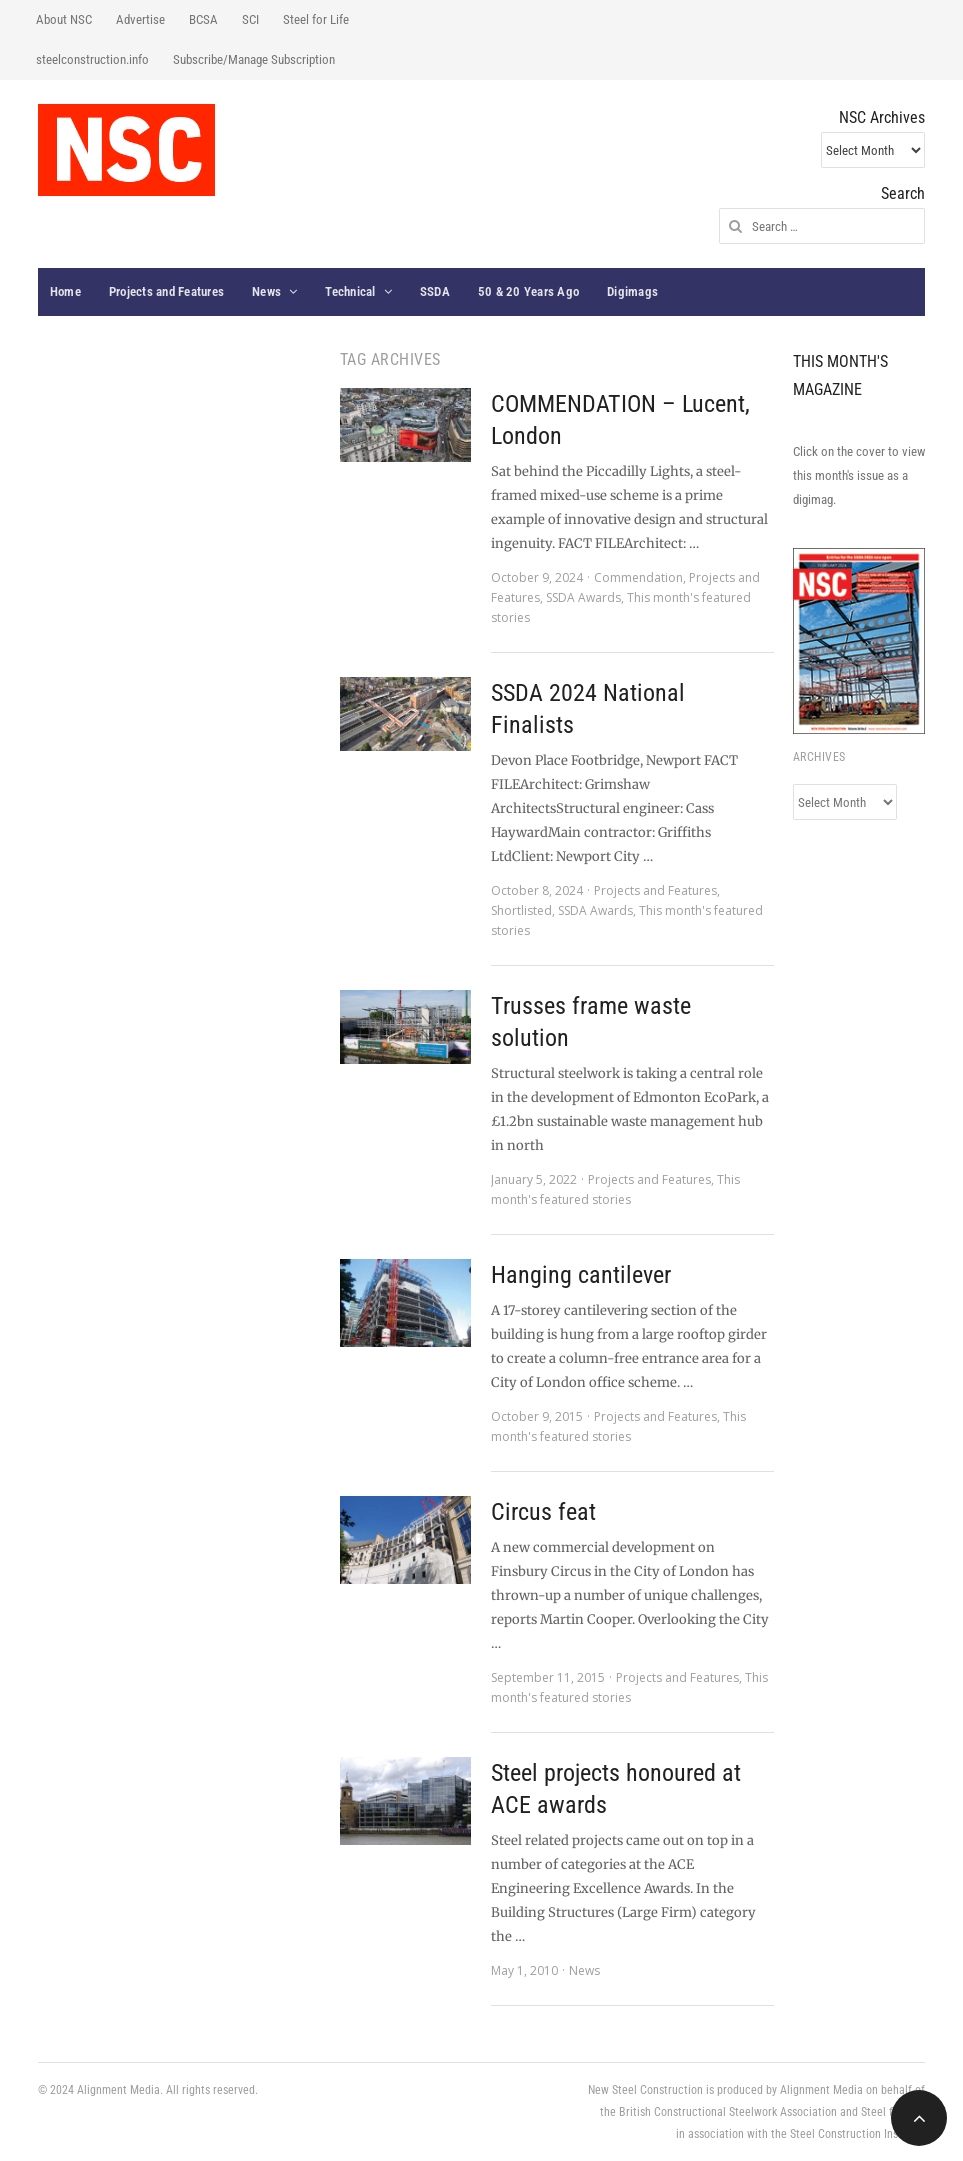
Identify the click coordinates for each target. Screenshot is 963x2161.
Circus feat (543, 1512)
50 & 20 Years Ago (528, 291)
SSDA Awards (583, 597)
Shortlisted (521, 910)
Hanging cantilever (581, 1275)
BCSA (203, 19)
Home (65, 291)
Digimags (632, 291)
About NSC (64, 19)
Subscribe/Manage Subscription (254, 59)
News (266, 291)
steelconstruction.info (92, 59)
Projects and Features (166, 291)
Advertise (140, 19)
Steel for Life (316, 19)
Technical (350, 291)
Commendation (638, 577)
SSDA (435, 291)
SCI (250, 19)
